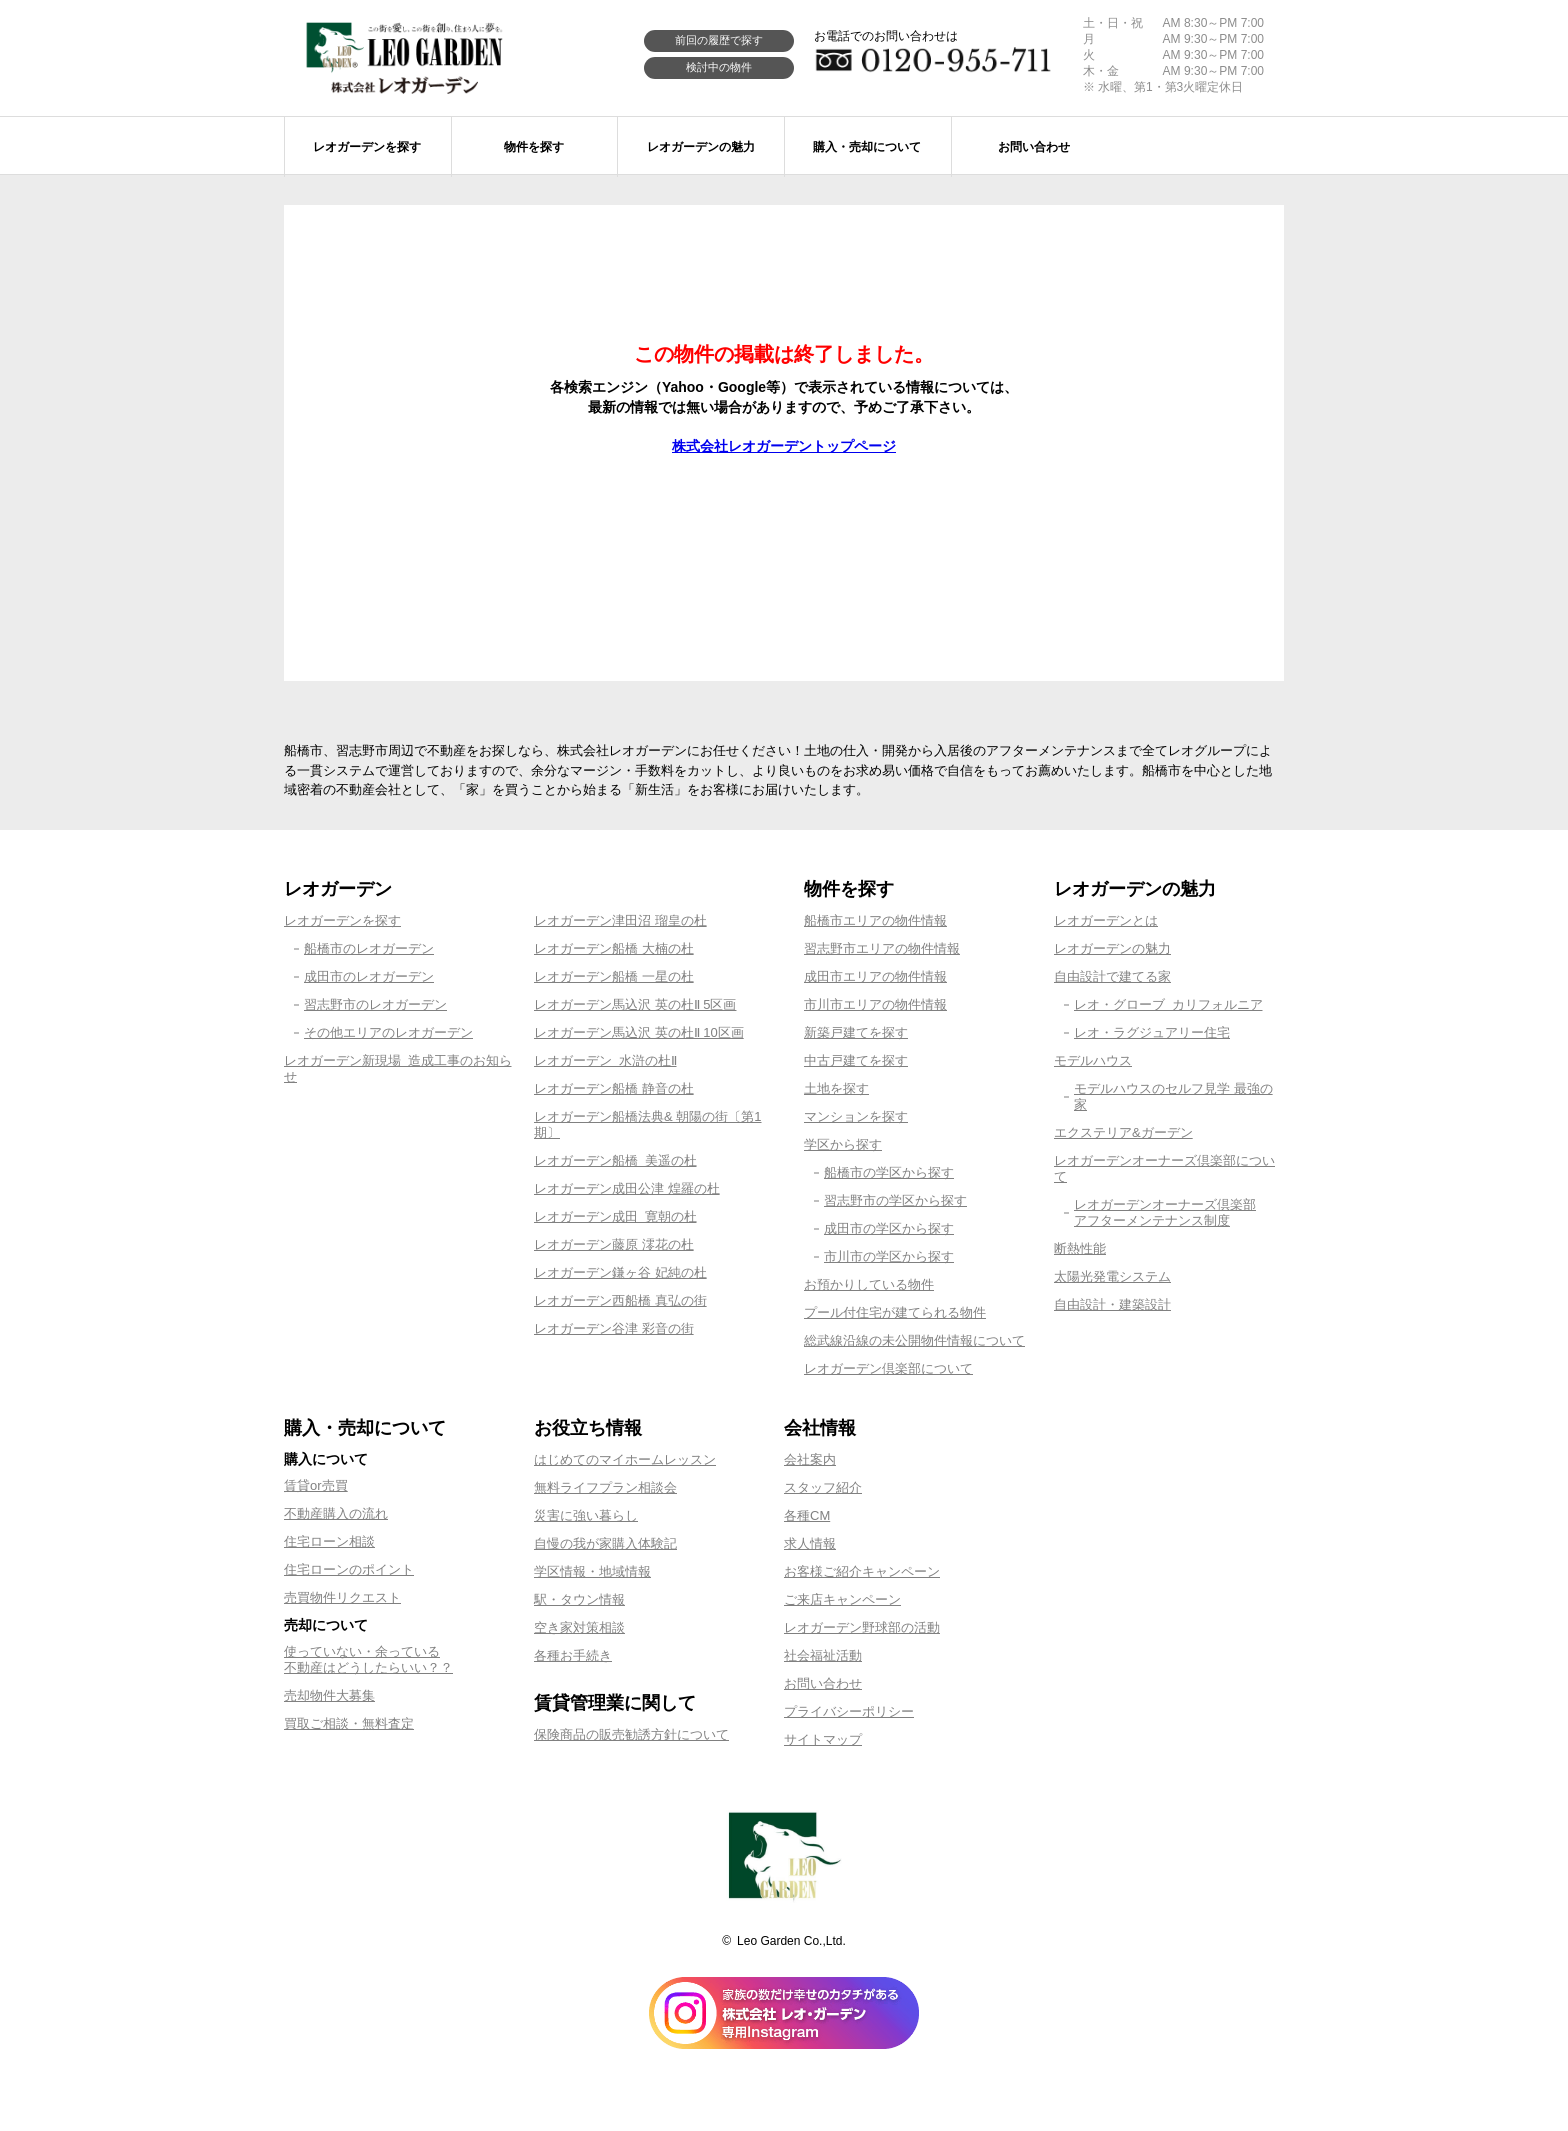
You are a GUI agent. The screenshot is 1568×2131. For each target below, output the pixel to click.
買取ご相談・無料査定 (349, 1723)
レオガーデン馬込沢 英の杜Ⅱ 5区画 (635, 1004)
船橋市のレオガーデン (369, 948)
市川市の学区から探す (889, 1256)
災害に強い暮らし (586, 1515)
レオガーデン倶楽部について (888, 1368)
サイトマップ (823, 1739)
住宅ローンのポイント (349, 1569)
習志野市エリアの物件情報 (882, 948)
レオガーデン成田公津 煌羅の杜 (627, 1188)
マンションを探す (856, 1116)
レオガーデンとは (1106, 920)
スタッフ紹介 (823, 1487)
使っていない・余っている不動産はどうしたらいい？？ (368, 1659)
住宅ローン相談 (329, 1541)
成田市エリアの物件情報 (875, 976)
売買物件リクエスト (342, 1597)
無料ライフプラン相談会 (605, 1487)
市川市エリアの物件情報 (875, 1004)
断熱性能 (1080, 1248)
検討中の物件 (719, 67)
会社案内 (810, 1459)
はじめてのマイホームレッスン (625, 1459)
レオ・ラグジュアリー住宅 (1152, 1032)
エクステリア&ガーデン (1123, 1132)
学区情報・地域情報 (592, 1571)
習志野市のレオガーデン (375, 1004)
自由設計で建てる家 (1112, 976)
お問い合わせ (823, 1683)
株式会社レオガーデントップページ (784, 446)
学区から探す (843, 1144)
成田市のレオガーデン (369, 976)
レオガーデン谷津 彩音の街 (614, 1328)
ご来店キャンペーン (842, 1599)
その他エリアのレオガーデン (388, 1032)
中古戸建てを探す (856, 1060)
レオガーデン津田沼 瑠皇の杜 (620, 920)
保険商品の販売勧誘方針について (631, 1734)
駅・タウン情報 (579, 1599)
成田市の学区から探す (889, 1228)
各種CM (807, 1515)
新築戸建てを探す (856, 1032)
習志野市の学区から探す (895, 1200)
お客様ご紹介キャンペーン (862, 1571)
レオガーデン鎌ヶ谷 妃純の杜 (620, 1272)
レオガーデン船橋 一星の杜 (614, 976)
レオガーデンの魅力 (1112, 948)
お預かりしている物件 (869, 1284)
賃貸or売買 (316, 1485)
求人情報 (810, 1543)
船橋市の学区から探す (889, 1172)
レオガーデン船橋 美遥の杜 (615, 1160)
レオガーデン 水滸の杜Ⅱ (605, 1060)
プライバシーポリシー (849, 1711)
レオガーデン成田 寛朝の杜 (615, 1216)
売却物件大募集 (329, 1695)
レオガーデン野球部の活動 (862, 1627)
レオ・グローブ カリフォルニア (1168, 1004)
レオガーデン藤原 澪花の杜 (614, 1244)
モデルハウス (1093, 1060)
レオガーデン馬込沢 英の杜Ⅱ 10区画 (639, 1032)
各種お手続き (573, 1655)
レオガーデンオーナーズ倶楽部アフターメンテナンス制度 (1165, 1212)
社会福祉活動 (823, 1655)
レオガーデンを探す (342, 920)
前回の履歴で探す (719, 40)
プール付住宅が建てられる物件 (895, 1312)
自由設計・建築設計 (1112, 1304)
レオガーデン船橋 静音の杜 (614, 1088)
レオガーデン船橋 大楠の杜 (614, 948)
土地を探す (836, 1088)
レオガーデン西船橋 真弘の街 (620, 1300)
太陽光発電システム (1112, 1276)
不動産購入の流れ (336, 1513)
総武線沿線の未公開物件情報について (914, 1340)
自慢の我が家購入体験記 (605, 1543)
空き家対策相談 (579, 1627)
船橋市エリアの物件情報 (875, 920)
